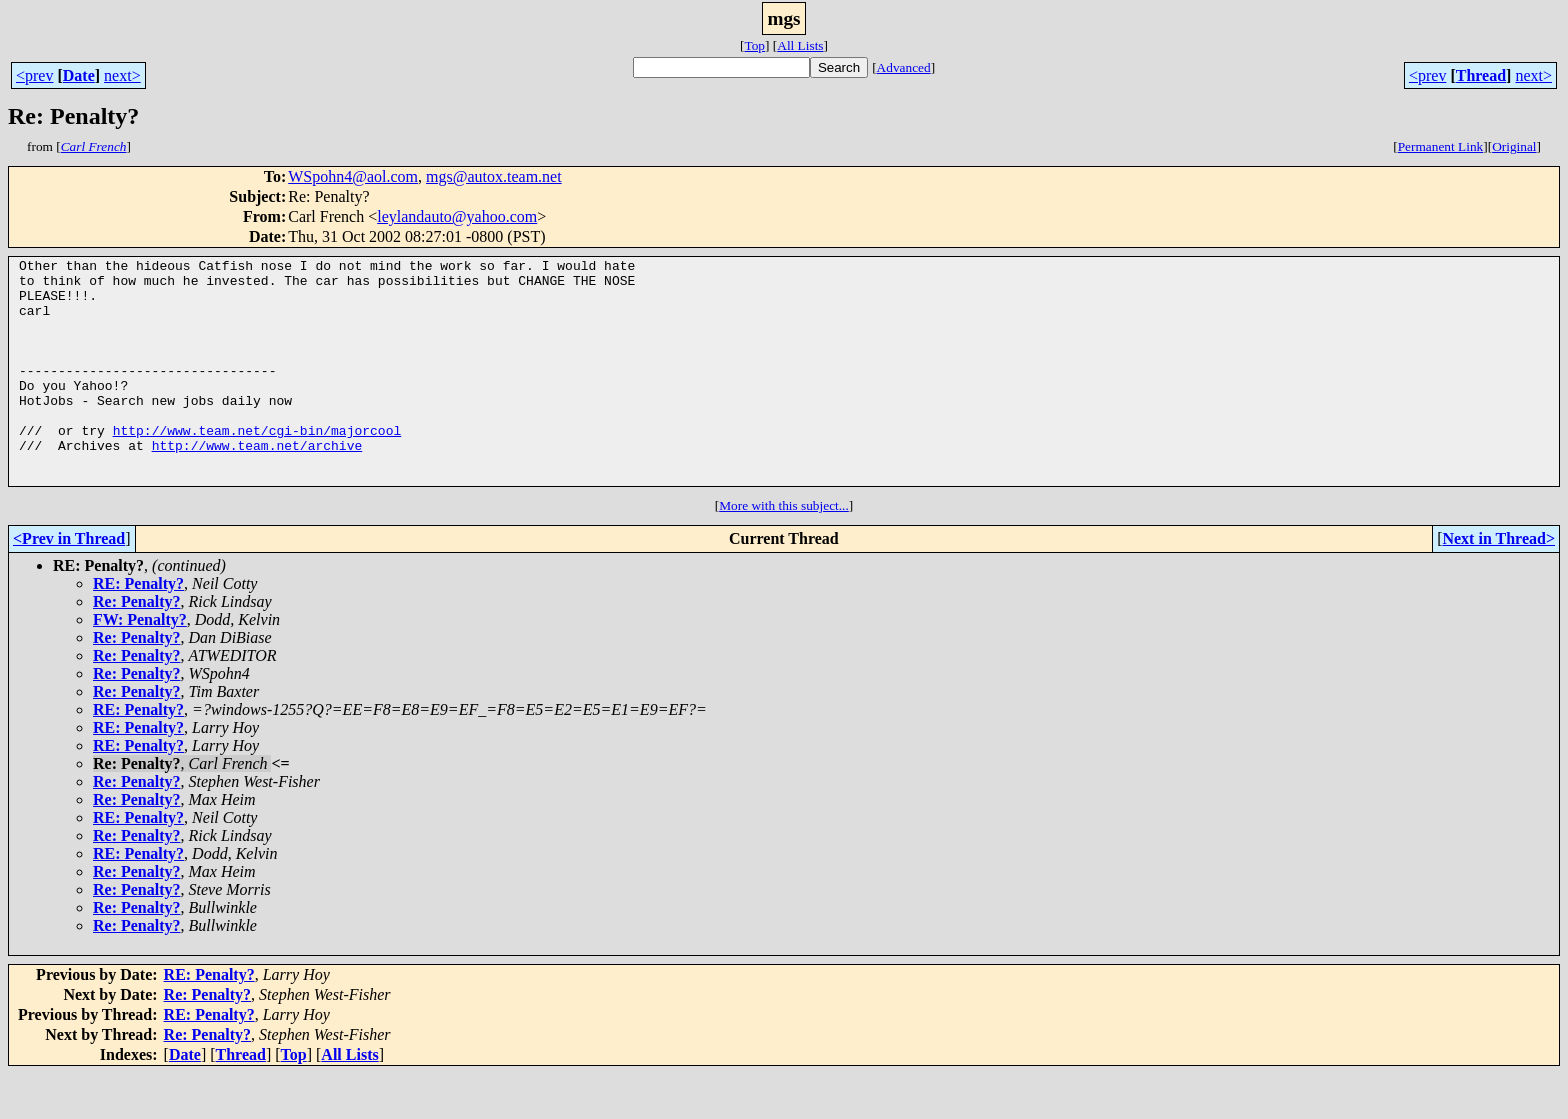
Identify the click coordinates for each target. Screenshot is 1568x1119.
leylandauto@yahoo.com (457, 216)
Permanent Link (1441, 146)
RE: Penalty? (138, 628)
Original (1514, 146)
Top (754, 45)
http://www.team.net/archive (257, 484)
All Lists (800, 45)
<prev (34, 75)
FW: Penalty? (140, 664)
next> (122, 75)
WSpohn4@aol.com (353, 176)
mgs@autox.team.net (494, 176)
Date (79, 75)
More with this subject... (784, 550)
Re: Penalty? (137, 646)
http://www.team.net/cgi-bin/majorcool (257, 466)
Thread (1481, 75)
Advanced (904, 67)
